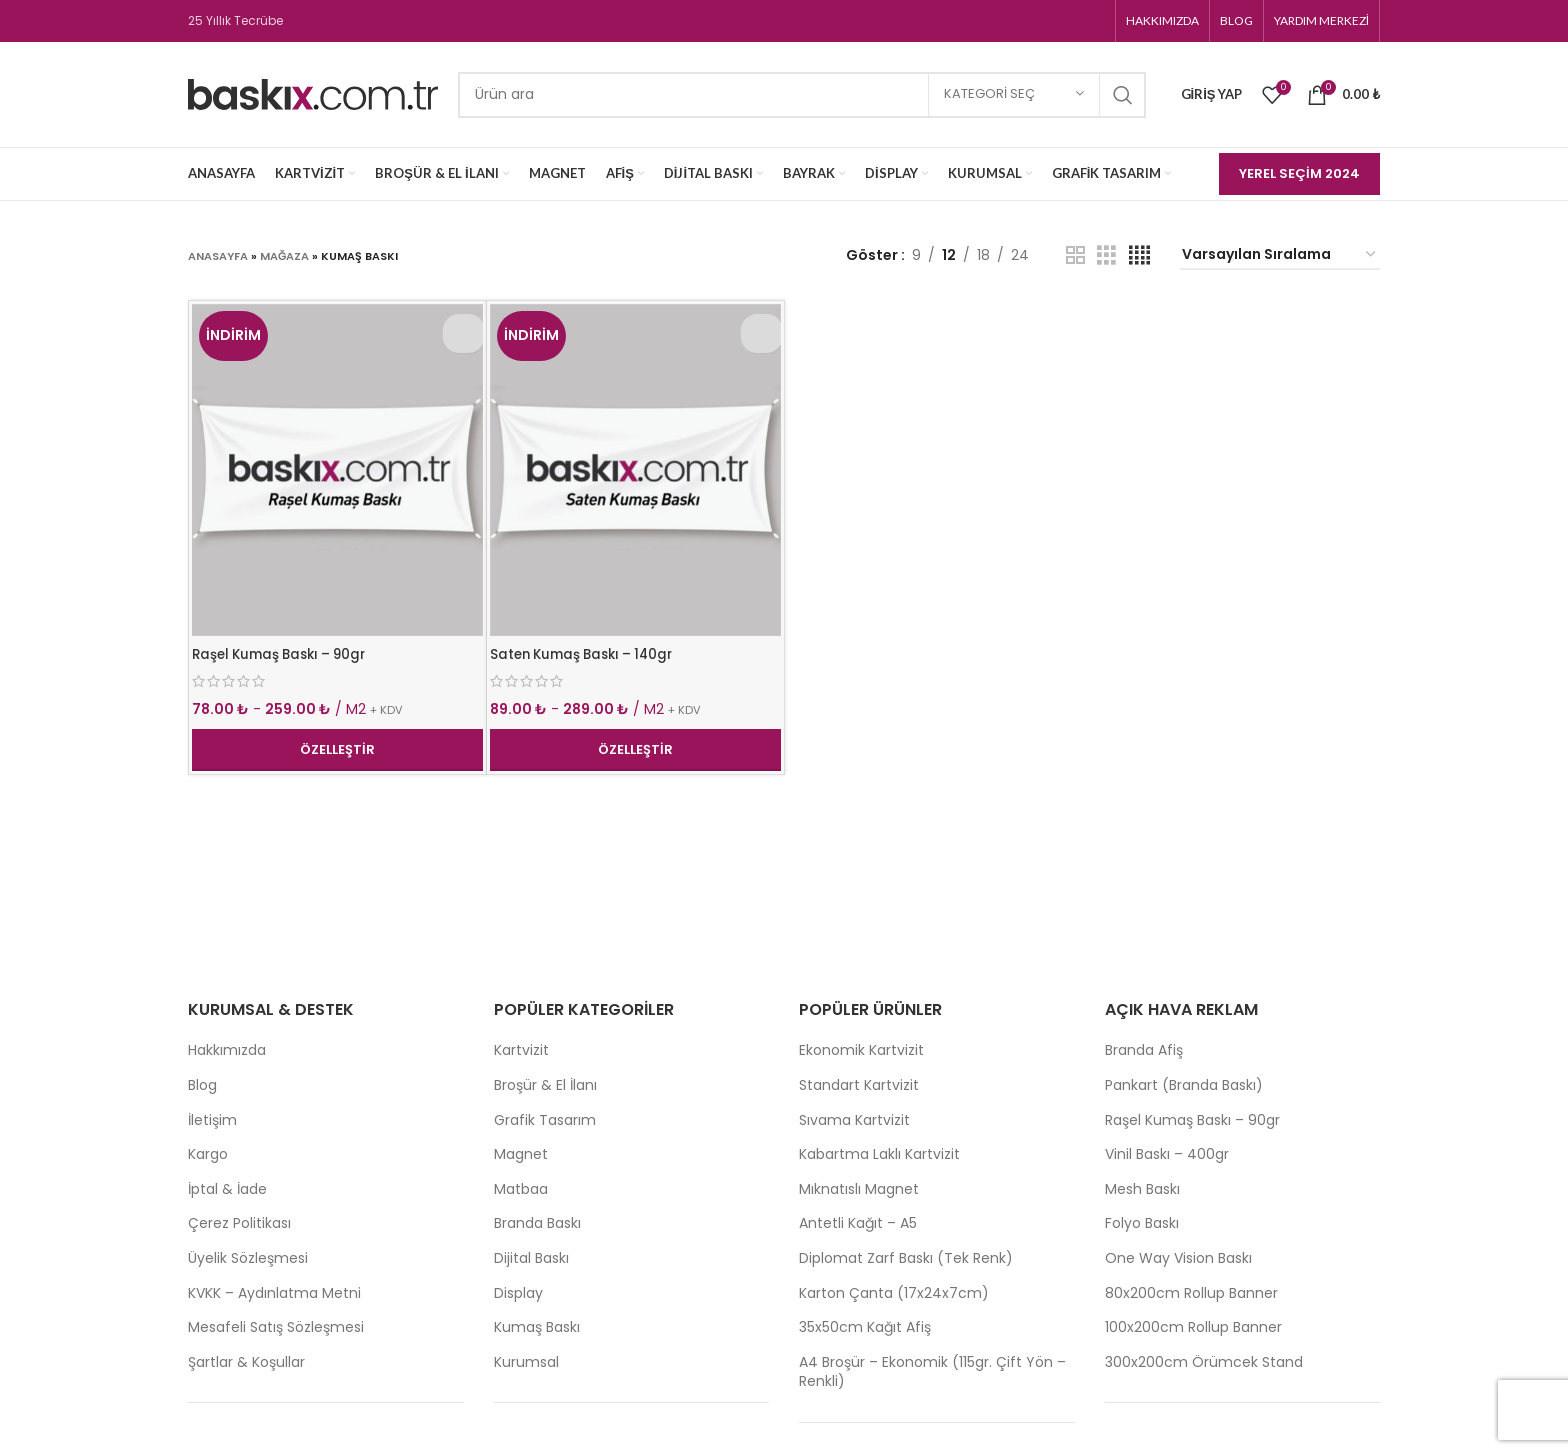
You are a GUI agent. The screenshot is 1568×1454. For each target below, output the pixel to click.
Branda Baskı (537, 1223)
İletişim (212, 1120)
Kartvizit (521, 1050)
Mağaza (284, 256)
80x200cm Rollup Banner (1191, 1293)
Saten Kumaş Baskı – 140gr (587, 654)
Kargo (208, 1154)
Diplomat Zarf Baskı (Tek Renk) (906, 1258)
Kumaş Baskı (537, 1327)
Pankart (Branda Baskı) (1184, 1085)
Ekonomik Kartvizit (861, 1050)
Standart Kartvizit (859, 1085)
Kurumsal (526, 1362)
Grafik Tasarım (545, 1120)
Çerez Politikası (239, 1223)
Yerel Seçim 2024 (1299, 173)
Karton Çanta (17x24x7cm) (894, 1293)
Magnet (521, 1154)
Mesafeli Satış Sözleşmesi (276, 1327)
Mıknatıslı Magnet (859, 1189)
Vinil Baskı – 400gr (1167, 1154)
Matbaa (521, 1189)
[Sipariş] (1280, 255)
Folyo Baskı (1142, 1223)
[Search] (802, 95)
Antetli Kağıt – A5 (858, 1223)
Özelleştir (337, 749)
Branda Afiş (1144, 1050)
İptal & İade (227, 1189)
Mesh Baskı (1142, 1189)
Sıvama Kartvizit (854, 1120)
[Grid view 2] (1075, 255)
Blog (202, 1085)
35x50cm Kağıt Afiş (865, 1327)
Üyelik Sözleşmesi (248, 1258)
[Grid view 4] (1139, 255)
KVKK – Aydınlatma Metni (274, 1293)
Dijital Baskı (531, 1258)
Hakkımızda (227, 1050)
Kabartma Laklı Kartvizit (879, 1154)
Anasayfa (218, 256)
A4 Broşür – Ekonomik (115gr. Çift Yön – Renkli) (932, 1372)
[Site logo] (313, 93)
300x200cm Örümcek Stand (1204, 1362)
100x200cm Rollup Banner (1193, 1327)
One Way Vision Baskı (1178, 1258)
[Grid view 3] (1106, 255)
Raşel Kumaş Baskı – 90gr (285, 654)
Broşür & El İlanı (545, 1085)
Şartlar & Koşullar (246, 1362)
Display (518, 1293)
